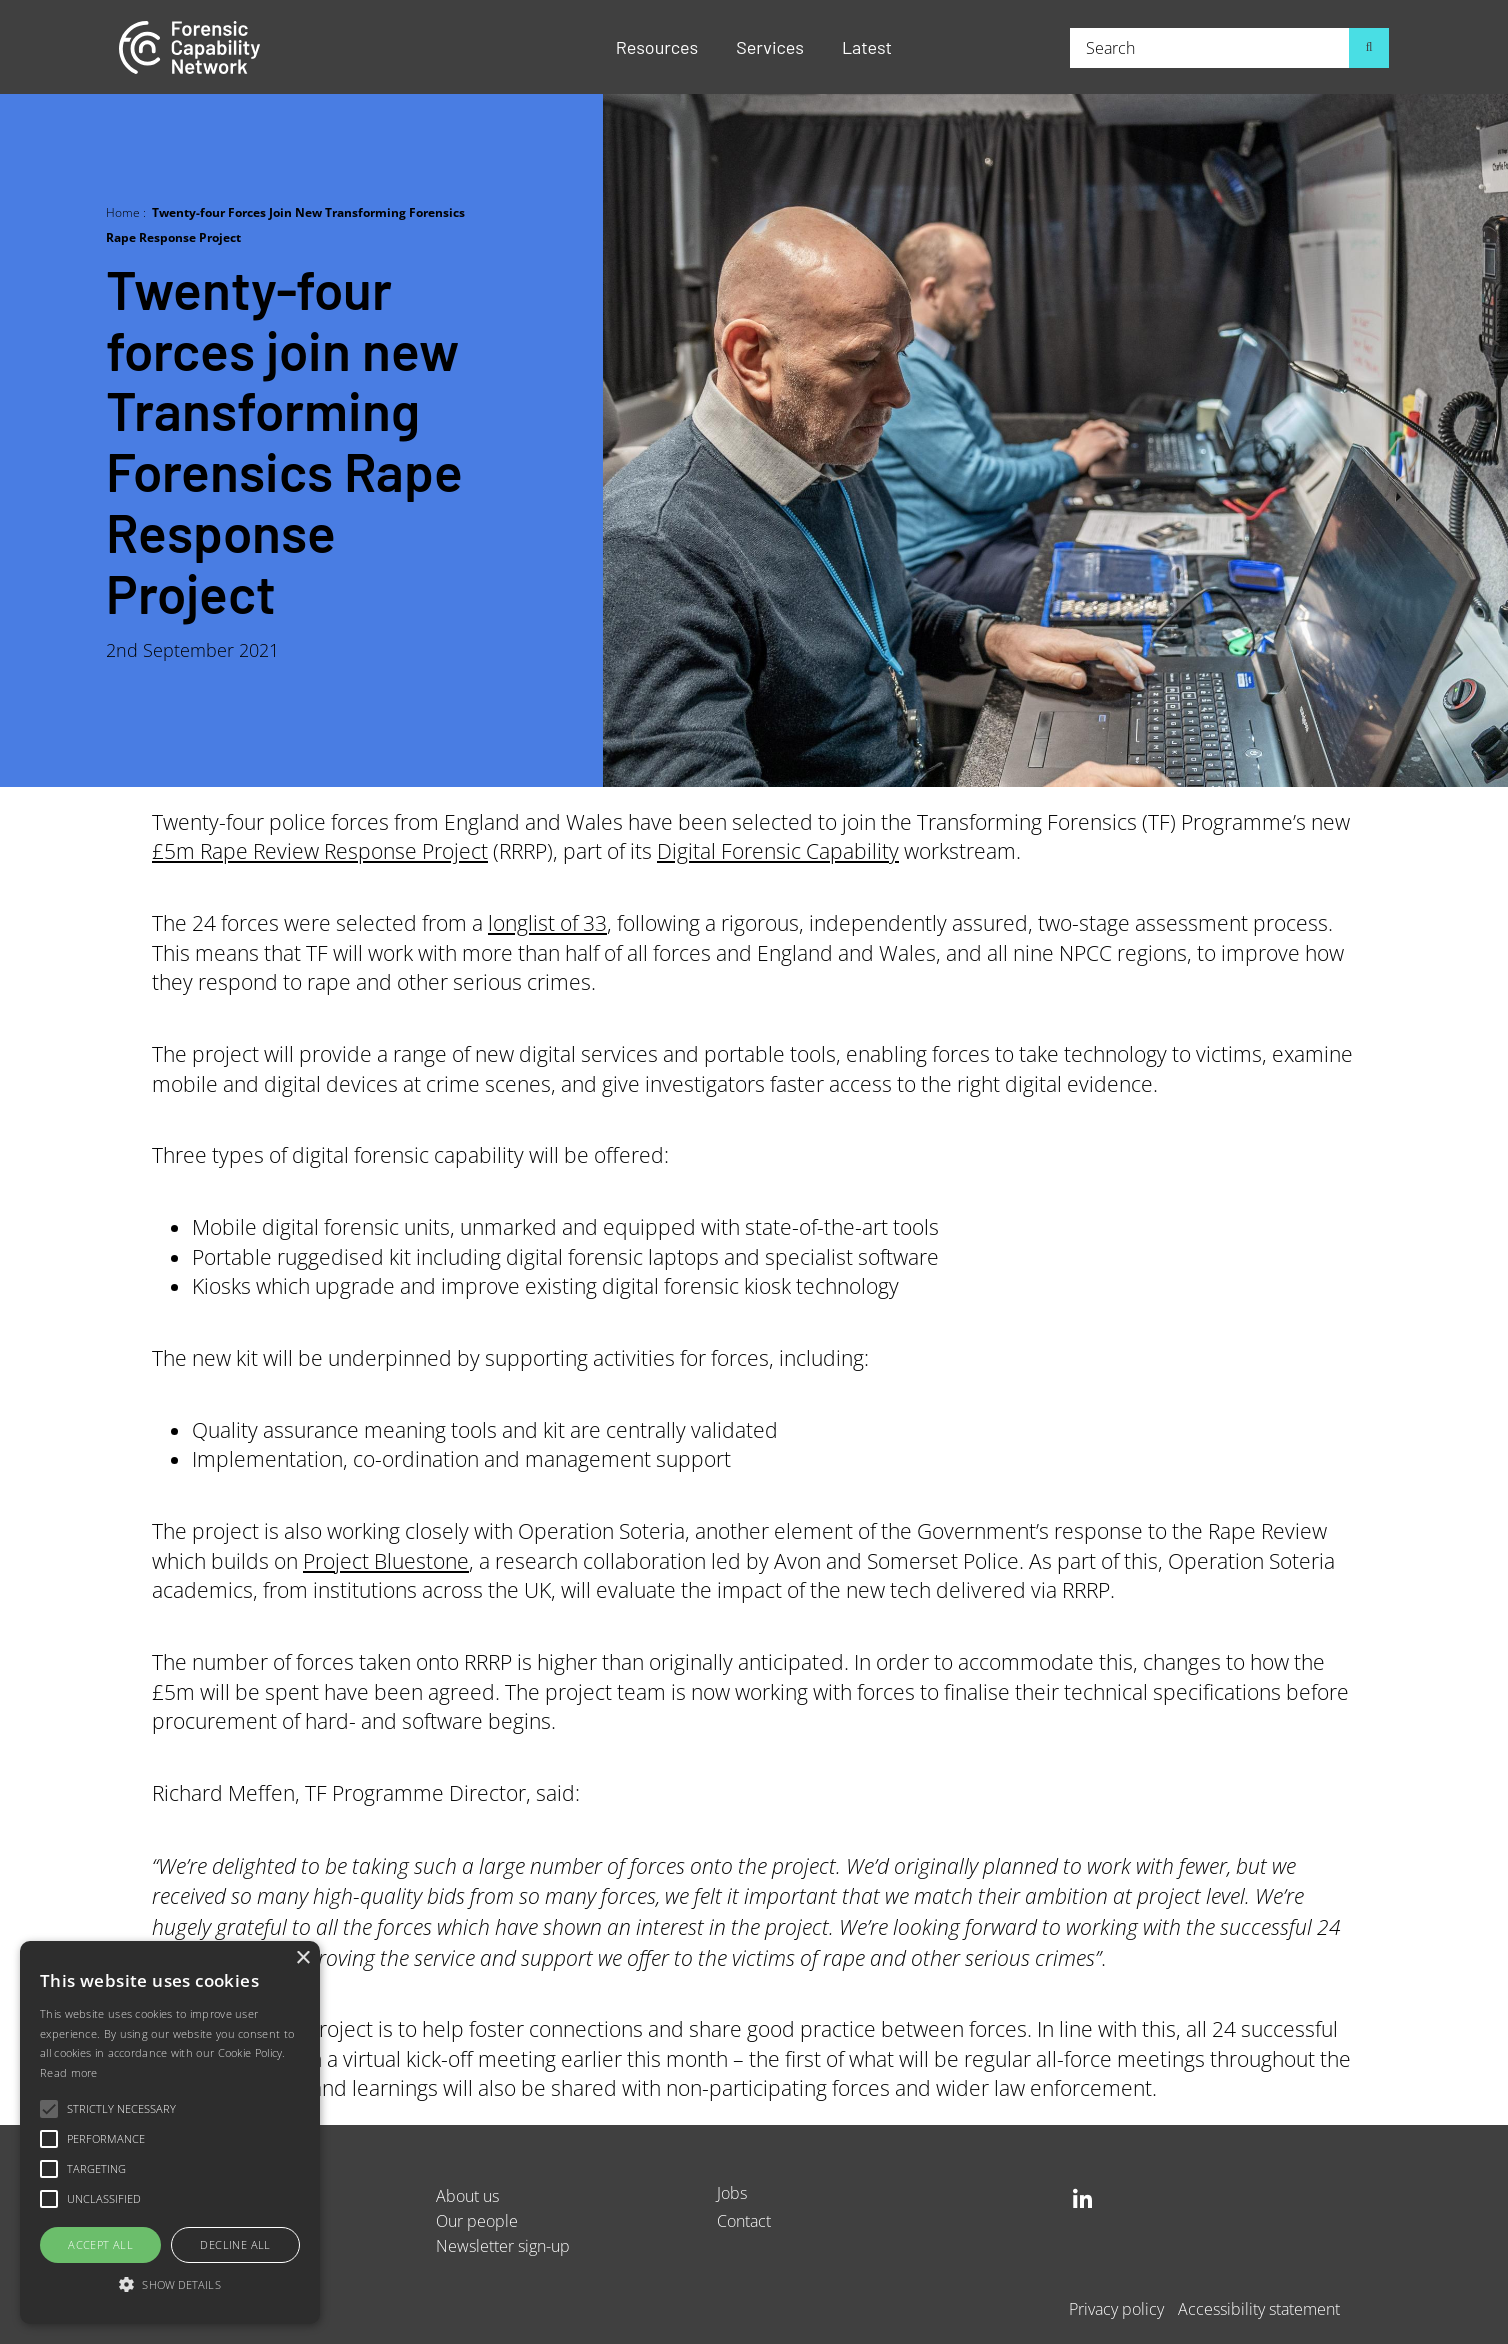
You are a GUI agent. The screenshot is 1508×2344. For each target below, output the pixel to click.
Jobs (732, 2192)
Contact (744, 2220)
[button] (170, 2285)
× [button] (302, 1958)
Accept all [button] (100, 2244)
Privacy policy (1116, 2308)
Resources (657, 47)
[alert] (170, 2132)
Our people (477, 2220)
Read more (69, 2072)
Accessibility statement (1259, 2308)
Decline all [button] (235, 2244)
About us (467, 2195)
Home (123, 212)
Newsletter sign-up (503, 2245)
